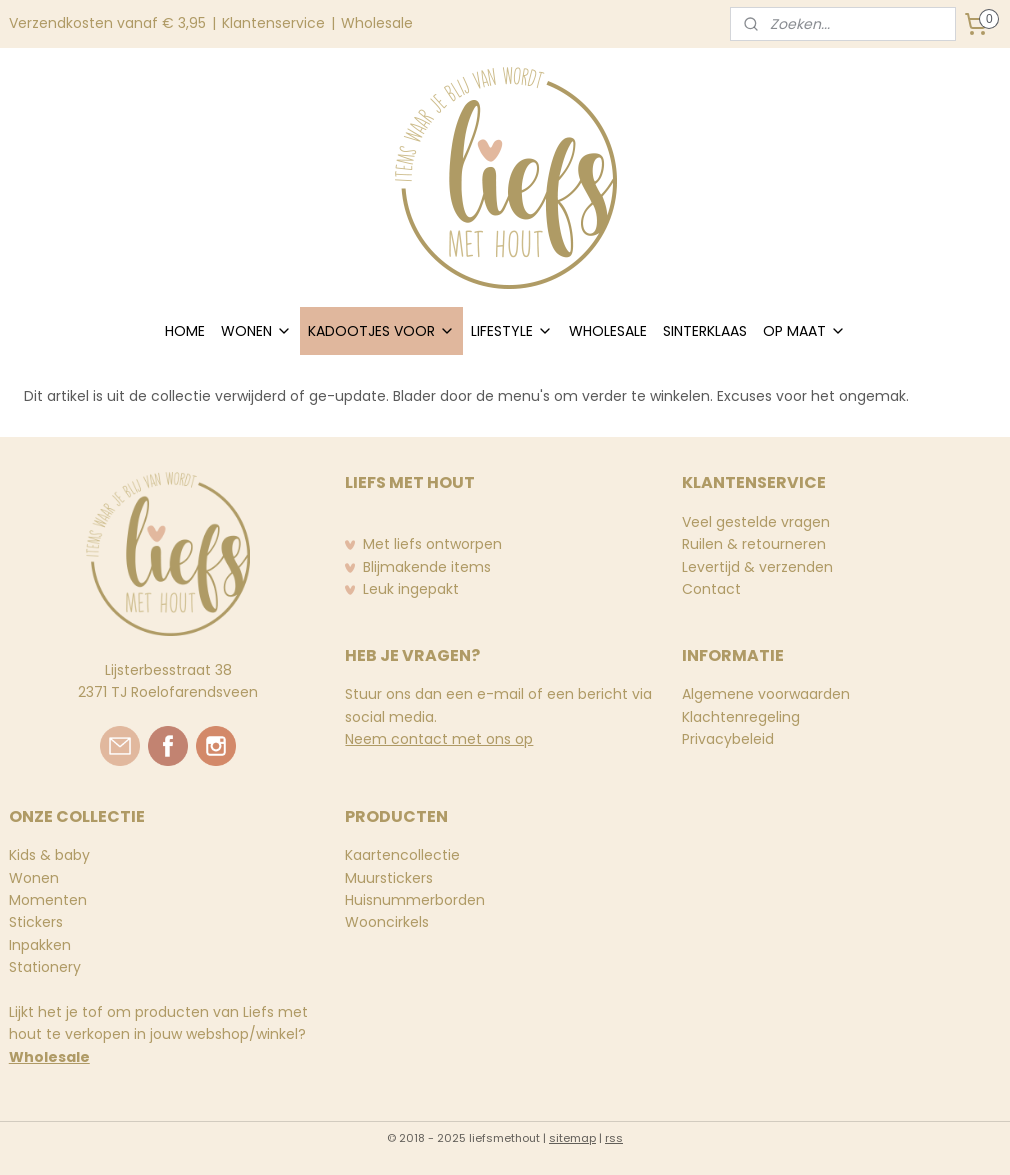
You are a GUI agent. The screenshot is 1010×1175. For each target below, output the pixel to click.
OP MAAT (804, 331)
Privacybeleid (728, 739)
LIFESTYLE (512, 331)
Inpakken (40, 945)
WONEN (256, 331)
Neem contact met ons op (439, 739)
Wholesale (377, 23)
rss (614, 1138)
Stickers (36, 922)
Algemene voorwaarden (766, 694)
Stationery (45, 967)
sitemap (572, 1138)
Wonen (34, 878)
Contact (711, 589)
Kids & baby (49, 855)
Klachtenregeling (741, 717)
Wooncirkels (387, 922)
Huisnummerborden (415, 900)
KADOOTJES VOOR (381, 331)
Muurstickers (389, 878)
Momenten (48, 900)
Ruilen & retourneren (754, 544)
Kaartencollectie (402, 855)
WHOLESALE (608, 331)
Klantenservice (273, 23)
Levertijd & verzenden (757, 567)
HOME (185, 331)
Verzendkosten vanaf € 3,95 (107, 23)
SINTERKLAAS (705, 331)
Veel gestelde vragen (756, 522)
